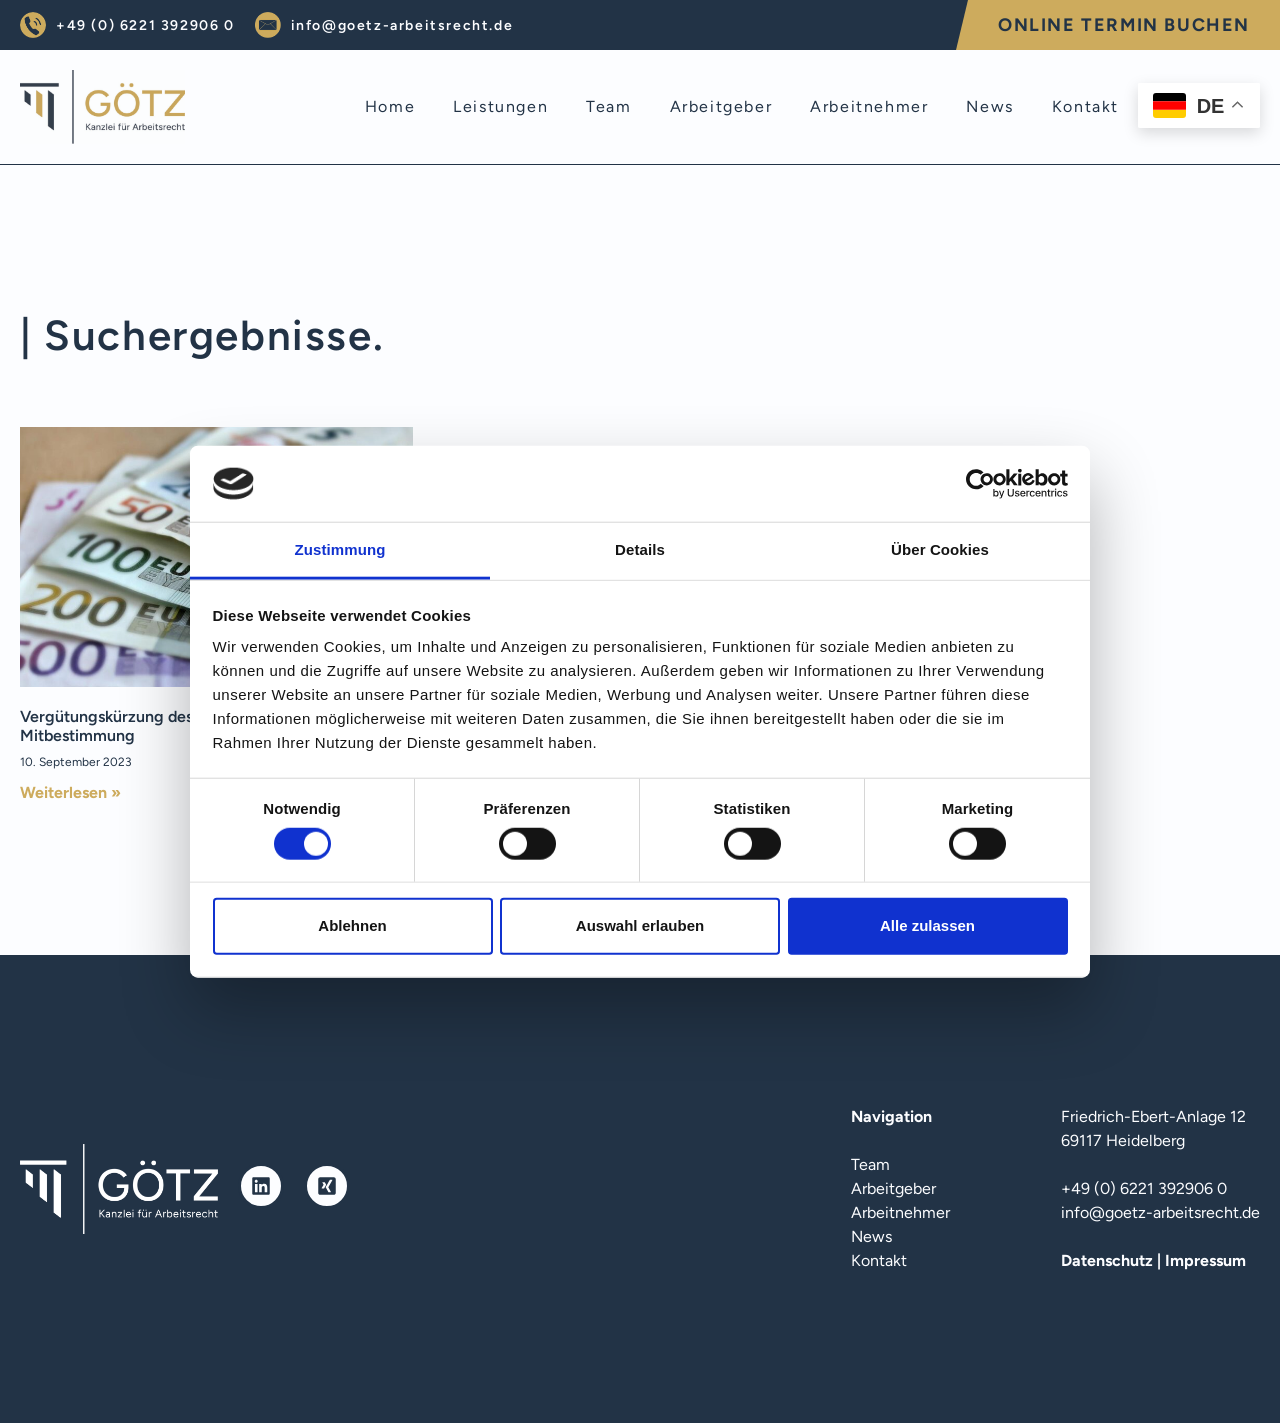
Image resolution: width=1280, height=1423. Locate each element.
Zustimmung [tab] (340, 549)
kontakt (1085, 106)
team (608, 106)
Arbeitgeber (893, 1188)
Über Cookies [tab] (940, 549)
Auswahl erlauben (640, 925)
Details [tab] (640, 549)
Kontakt (879, 1260)
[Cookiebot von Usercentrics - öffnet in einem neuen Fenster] (980, 484)
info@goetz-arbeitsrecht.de (402, 25)
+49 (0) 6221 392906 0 (145, 25)
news (989, 106)
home (390, 106)
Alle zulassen (927, 925)
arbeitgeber (721, 106)
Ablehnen (352, 925)
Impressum (1205, 1260)
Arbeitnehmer (900, 1212)
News (871, 1236)
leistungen (500, 106)
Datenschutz (1107, 1260)
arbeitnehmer (869, 106)
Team (870, 1164)
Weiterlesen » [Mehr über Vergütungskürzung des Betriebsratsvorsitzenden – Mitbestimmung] (70, 792)
